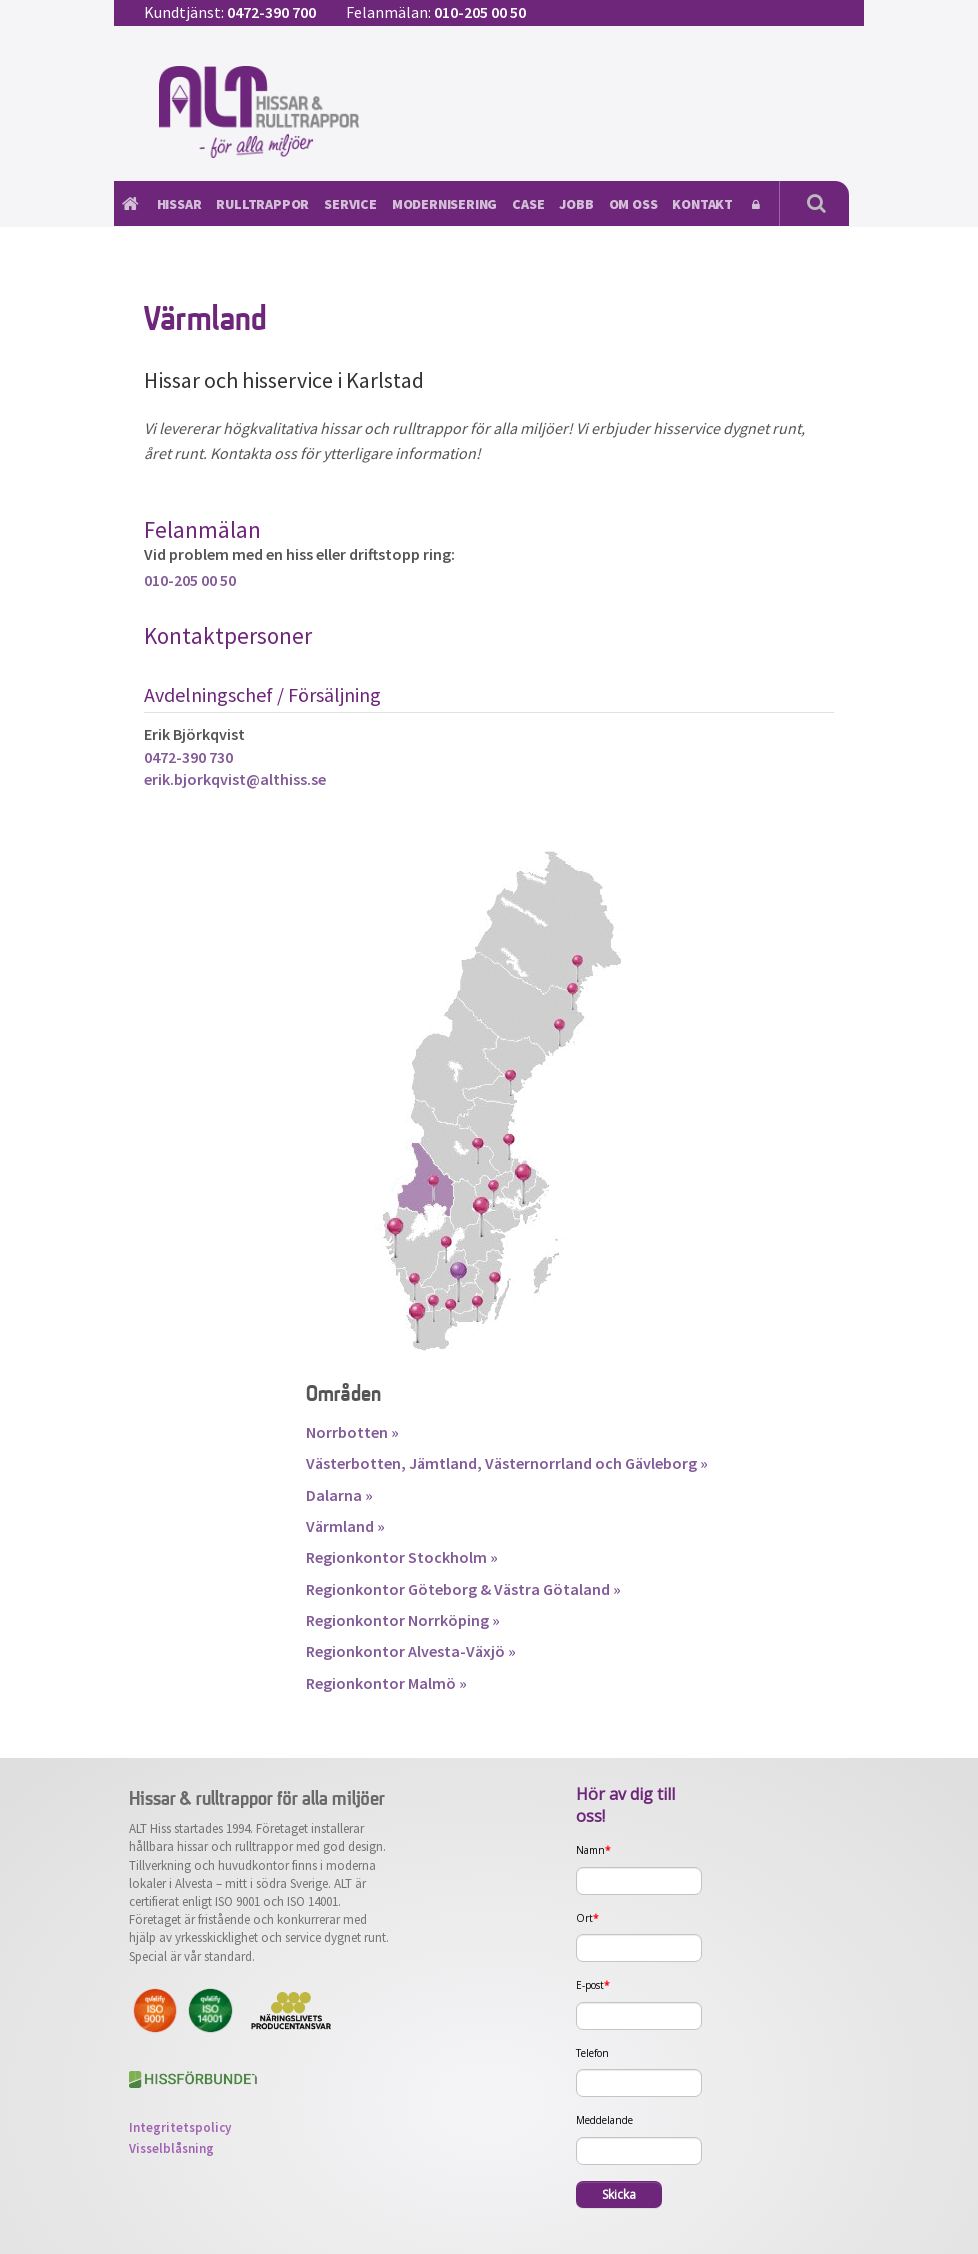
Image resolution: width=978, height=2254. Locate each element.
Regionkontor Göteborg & (400, 1589)
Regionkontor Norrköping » (403, 1620)
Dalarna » (339, 1495)
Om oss (633, 204)
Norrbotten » (352, 1432)
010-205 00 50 (480, 12)
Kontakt (702, 204)
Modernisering (444, 204)
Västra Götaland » (557, 1589)
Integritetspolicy (180, 2127)
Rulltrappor (262, 204)
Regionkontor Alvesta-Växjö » (411, 1651)
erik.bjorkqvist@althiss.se (235, 779)
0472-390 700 (271, 12)
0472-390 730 (188, 757)
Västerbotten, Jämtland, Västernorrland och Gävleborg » (507, 1463)
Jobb (576, 204)
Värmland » (345, 1526)
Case (528, 204)
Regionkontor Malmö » (386, 1683)
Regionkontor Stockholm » (402, 1557)
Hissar (179, 204)
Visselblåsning (171, 2148)
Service (350, 204)
